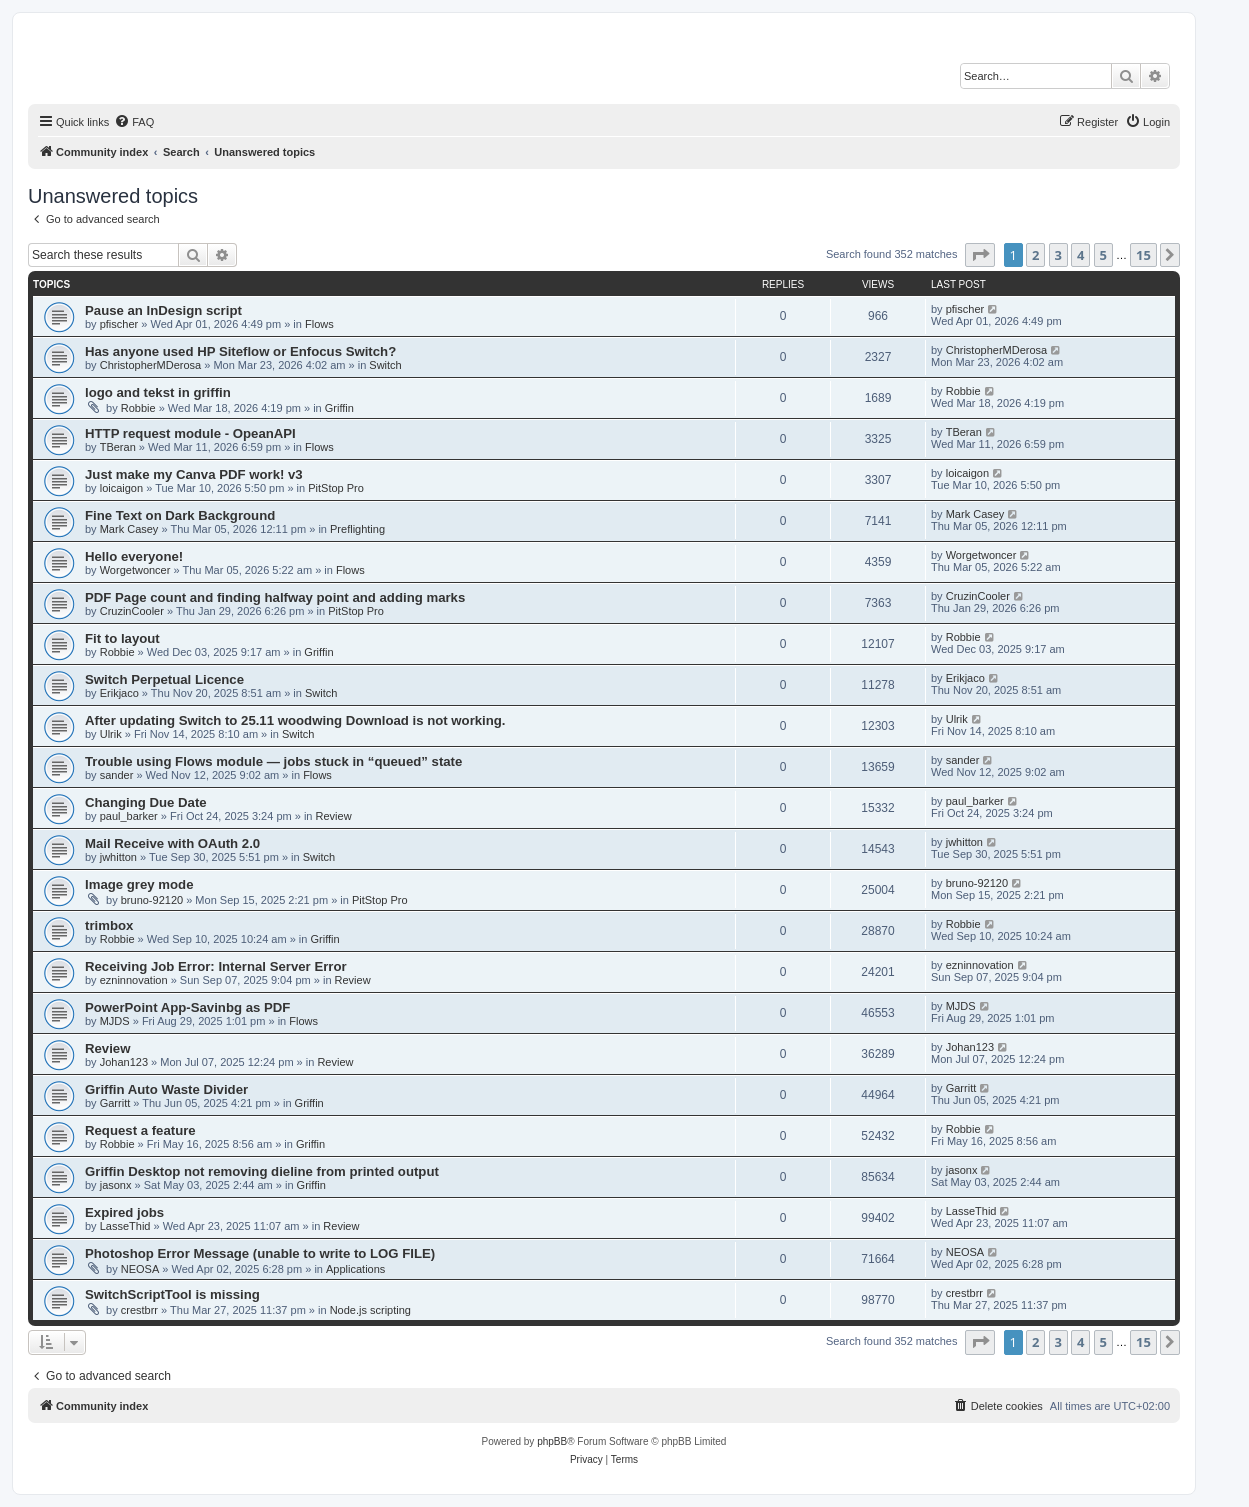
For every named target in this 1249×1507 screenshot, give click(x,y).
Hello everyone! (134, 556)
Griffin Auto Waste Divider (166, 1089)
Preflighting (357, 529)
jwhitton (118, 857)
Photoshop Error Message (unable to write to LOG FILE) (260, 1253)
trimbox (109, 925)
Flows (319, 324)
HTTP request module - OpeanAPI (190, 433)
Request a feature (140, 1130)
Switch (385, 365)
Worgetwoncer (135, 570)
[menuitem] (134, 122)
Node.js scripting (370, 1310)
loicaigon (121, 488)
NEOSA (140, 1269)
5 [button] (1103, 255)
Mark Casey (129, 529)
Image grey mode (139, 884)
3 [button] (1058, 255)
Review (334, 816)
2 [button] (1035, 255)
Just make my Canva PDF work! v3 (194, 474)
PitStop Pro (336, 488)
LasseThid (125, 1226)
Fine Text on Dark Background (180, 515)
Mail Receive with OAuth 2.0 (172, 843)
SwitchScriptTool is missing (172, 1294)
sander (117, 775)
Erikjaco (119, 693)
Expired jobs (124, 1212)
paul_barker (129, 816)
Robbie (138, 408)
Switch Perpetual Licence (164, 679)
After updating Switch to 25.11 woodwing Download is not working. (295, 720)
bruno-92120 (152, 900)
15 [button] (1143, 255)
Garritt (115, 1103)
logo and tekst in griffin (158, 392)
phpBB (552, 1441)
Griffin (339, 408)
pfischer (119, 324)
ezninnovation (134, 980)
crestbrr (139, 1310)
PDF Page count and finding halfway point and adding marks (275, 597)
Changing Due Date (146, 802)
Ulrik (111, 734)
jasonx (116, 1185)
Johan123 (124, 1062)
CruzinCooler (132, 611)
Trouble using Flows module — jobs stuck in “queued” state (273, 761)
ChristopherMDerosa (150, 365)
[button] (980, 255)
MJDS (115, 1021)
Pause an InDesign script (163, 310)
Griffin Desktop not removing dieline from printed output (262, 1171)
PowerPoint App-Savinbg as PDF (187, 1007)
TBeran (118, 447)
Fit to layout (122, 638)
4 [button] (1080, 255)
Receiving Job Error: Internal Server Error (216, 966)
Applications (355, 1269)
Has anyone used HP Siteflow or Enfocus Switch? (240, 351)
